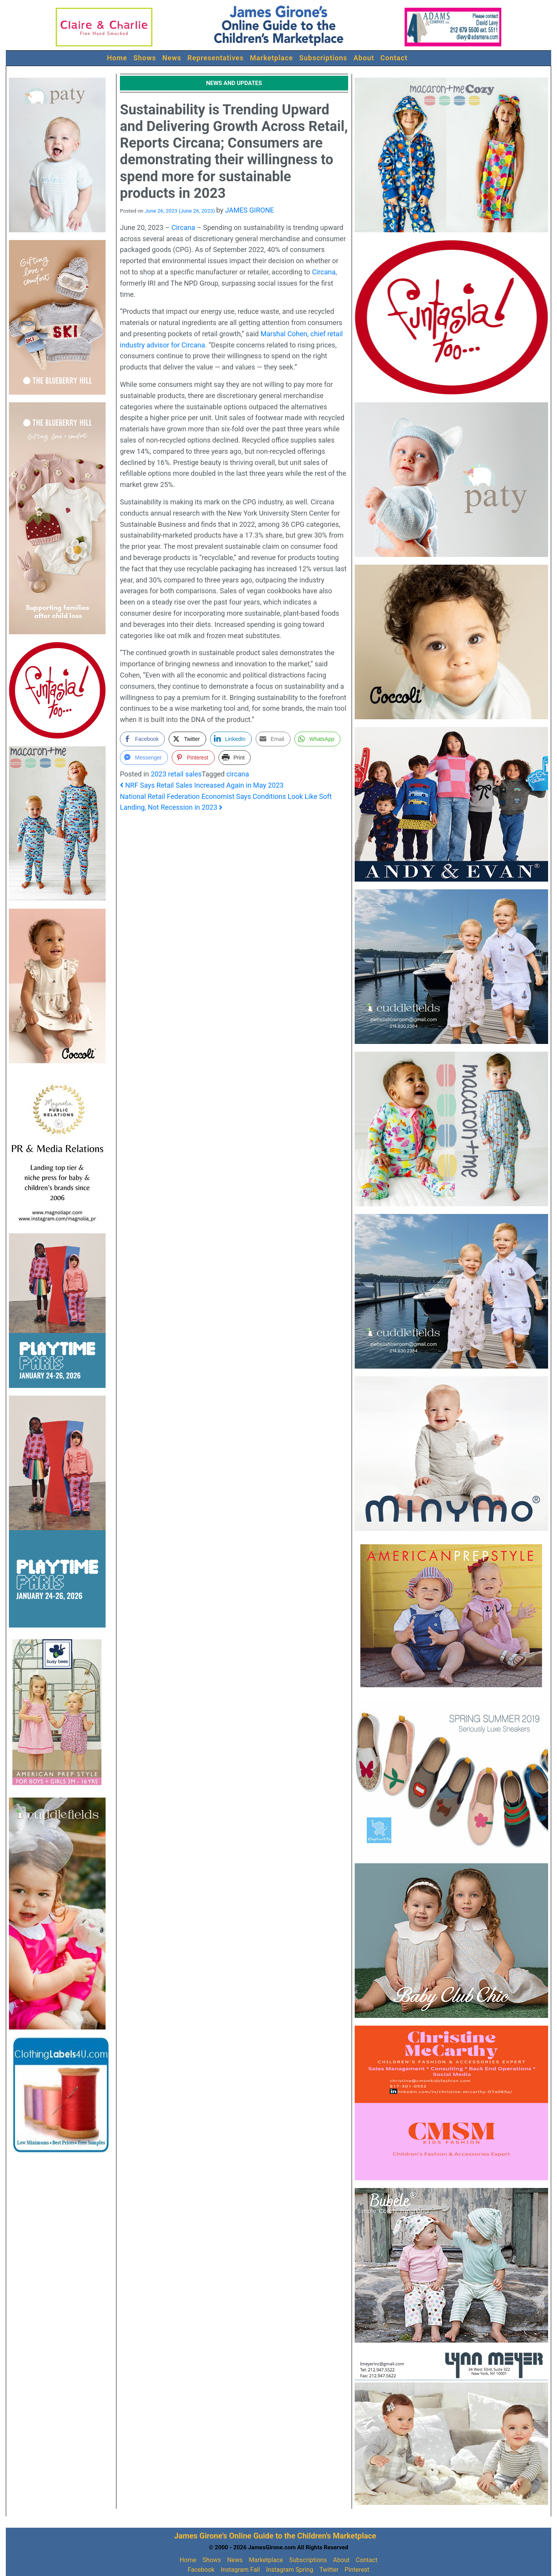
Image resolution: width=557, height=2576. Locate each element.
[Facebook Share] (142, 739)
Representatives (216, 58)
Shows (144, 58)
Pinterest (357, 2569)
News (171, 58)
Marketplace (271, 58)
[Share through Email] (273, 739)
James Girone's (200, 2535)
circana (237, 774)
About (364, 58)
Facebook (201, 2569)
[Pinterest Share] (193, 757)
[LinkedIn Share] (231, 739)
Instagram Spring (289, 2569)
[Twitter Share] (187, 739)
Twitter (329, 2569)
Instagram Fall (240, 2569)
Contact (393, 58)
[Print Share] (235, 757)
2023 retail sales (176, 774)
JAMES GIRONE (249, 210)
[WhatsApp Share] (317, 739)
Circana (183, 227)
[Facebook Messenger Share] (144, 757)
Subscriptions (323, 58)
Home (117, 58)
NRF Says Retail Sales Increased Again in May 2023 (202, 785)
